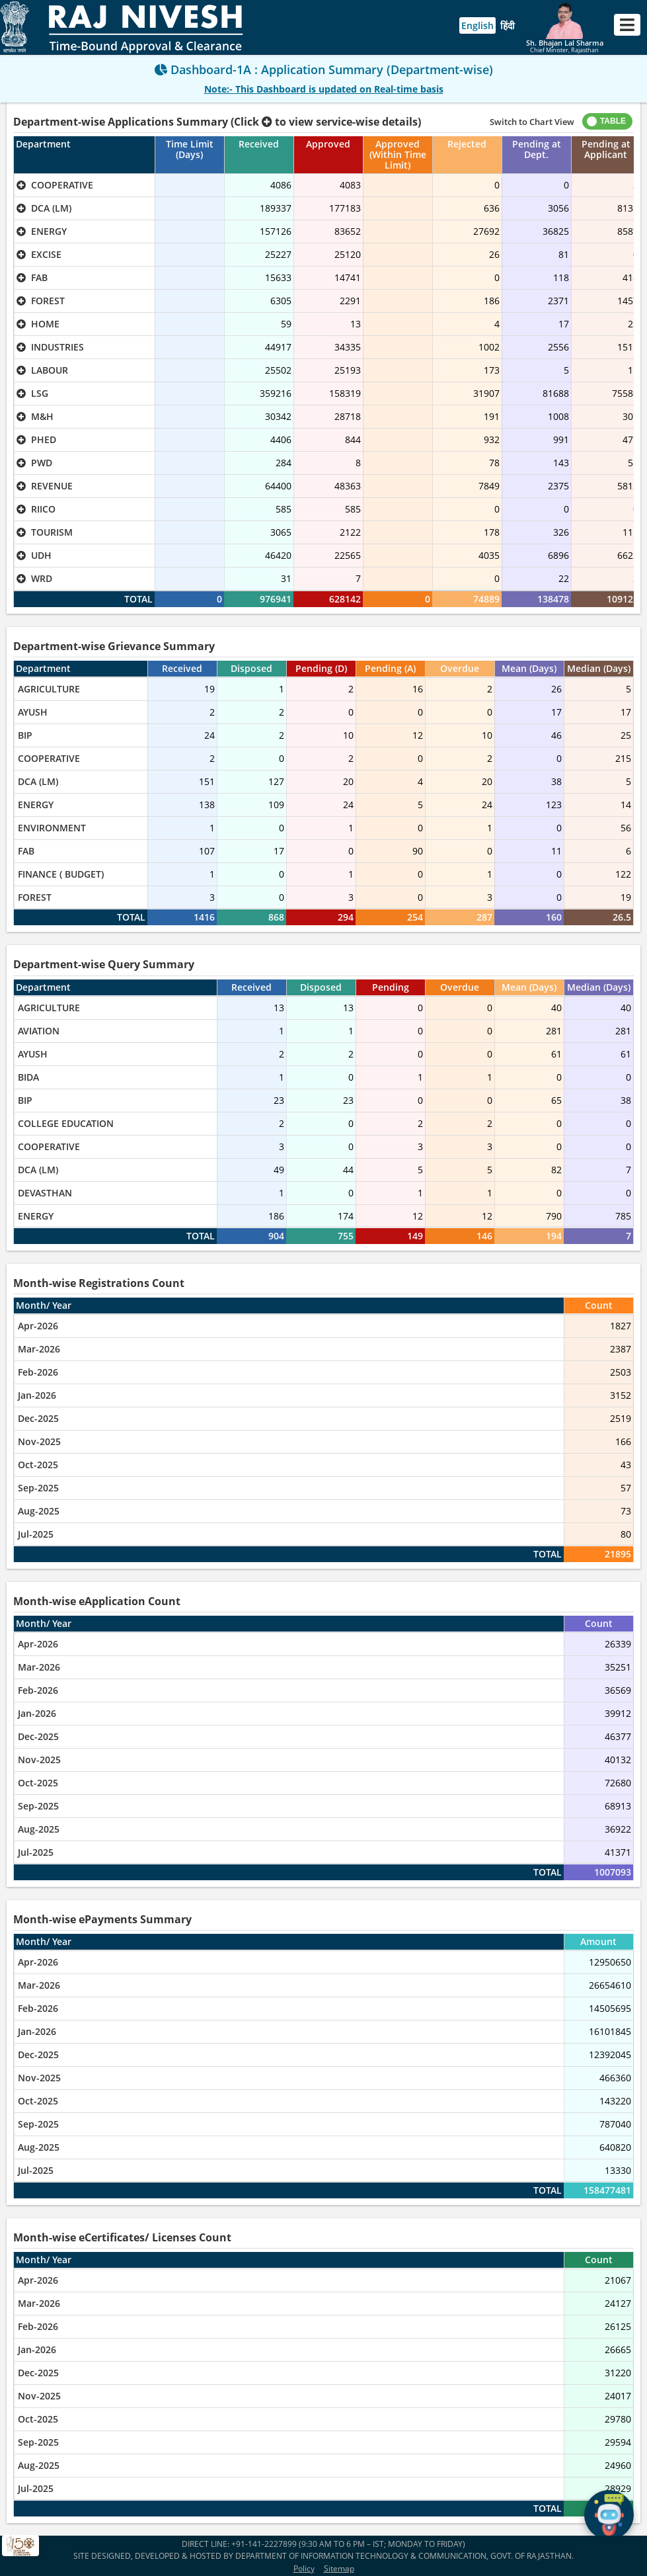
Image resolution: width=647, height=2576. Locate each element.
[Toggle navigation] (627, 25)
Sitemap (339, 2568)
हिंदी (507, 25)
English (477, 25)
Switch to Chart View (532, 122)
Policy (304, 2568)
